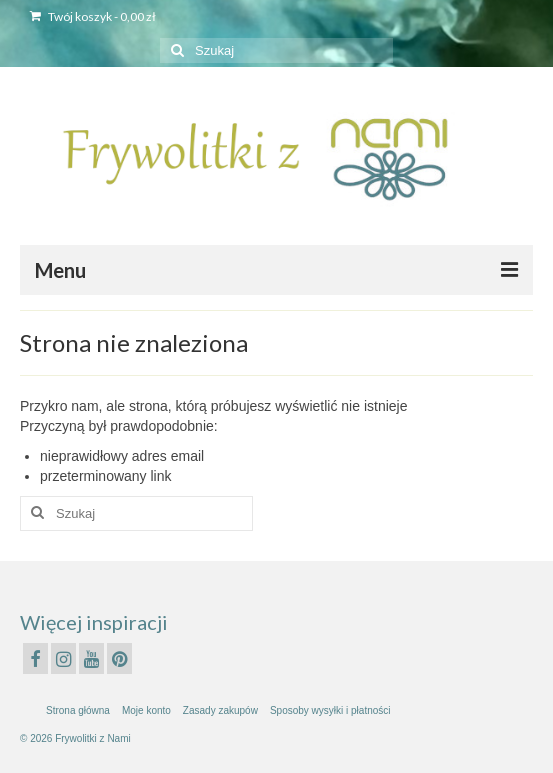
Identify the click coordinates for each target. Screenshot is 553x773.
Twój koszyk (93, 16)
